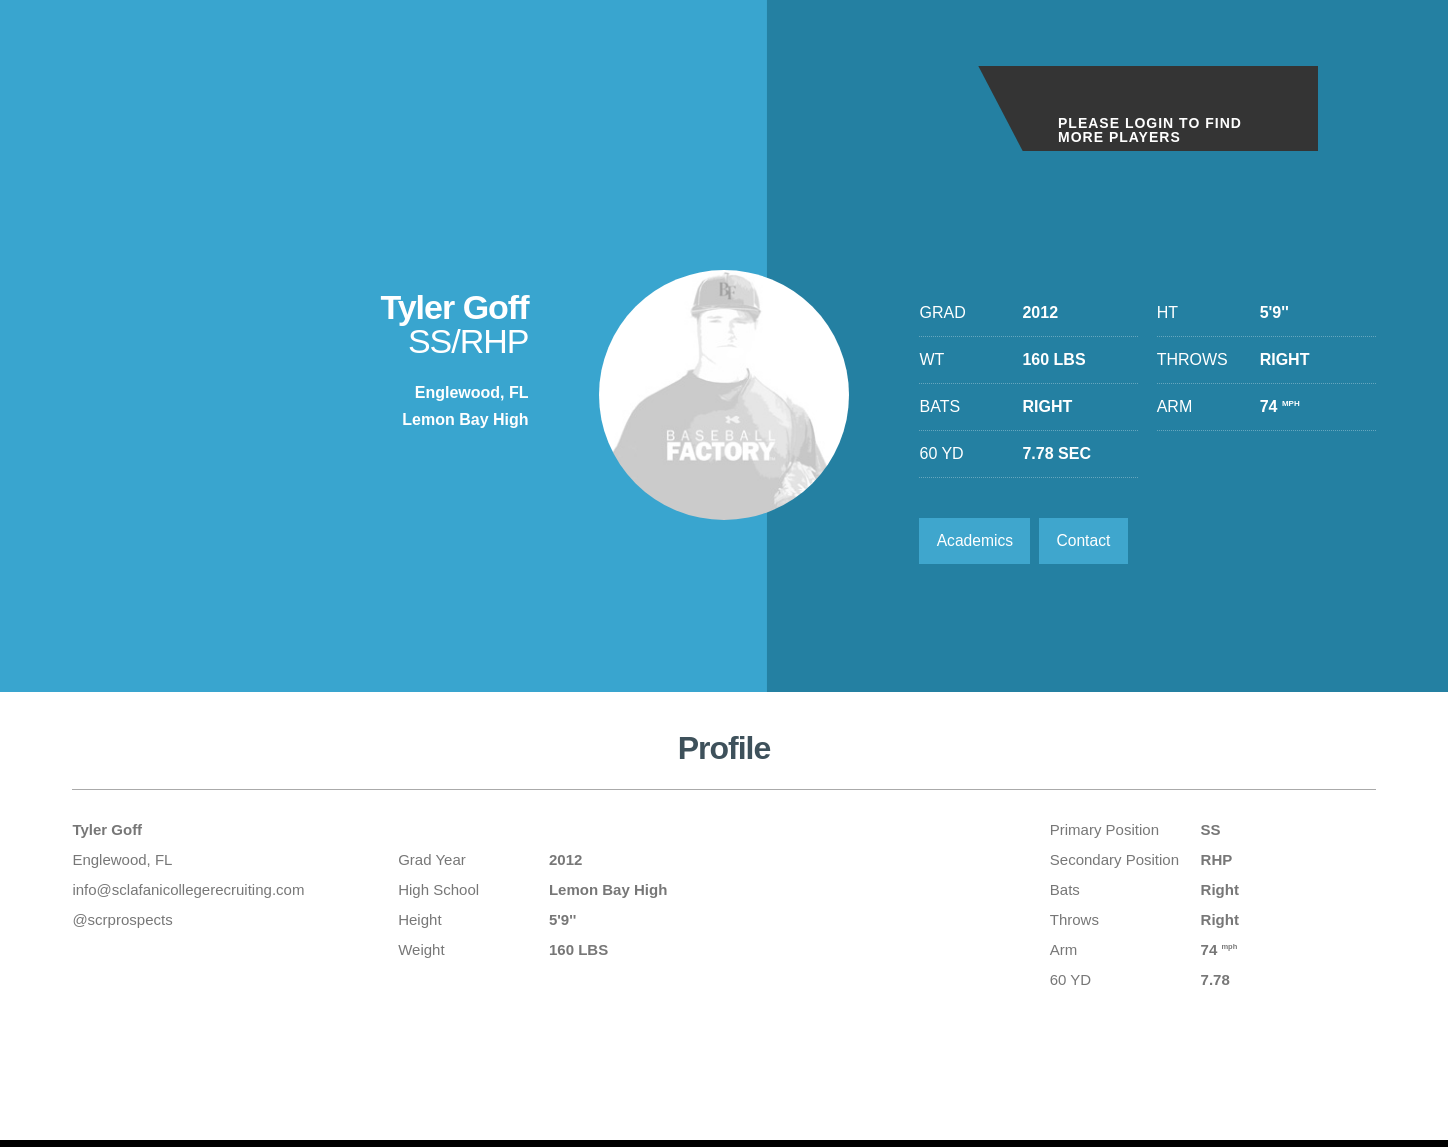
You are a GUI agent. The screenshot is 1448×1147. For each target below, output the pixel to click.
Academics (976, 541)
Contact (1088, 541)
